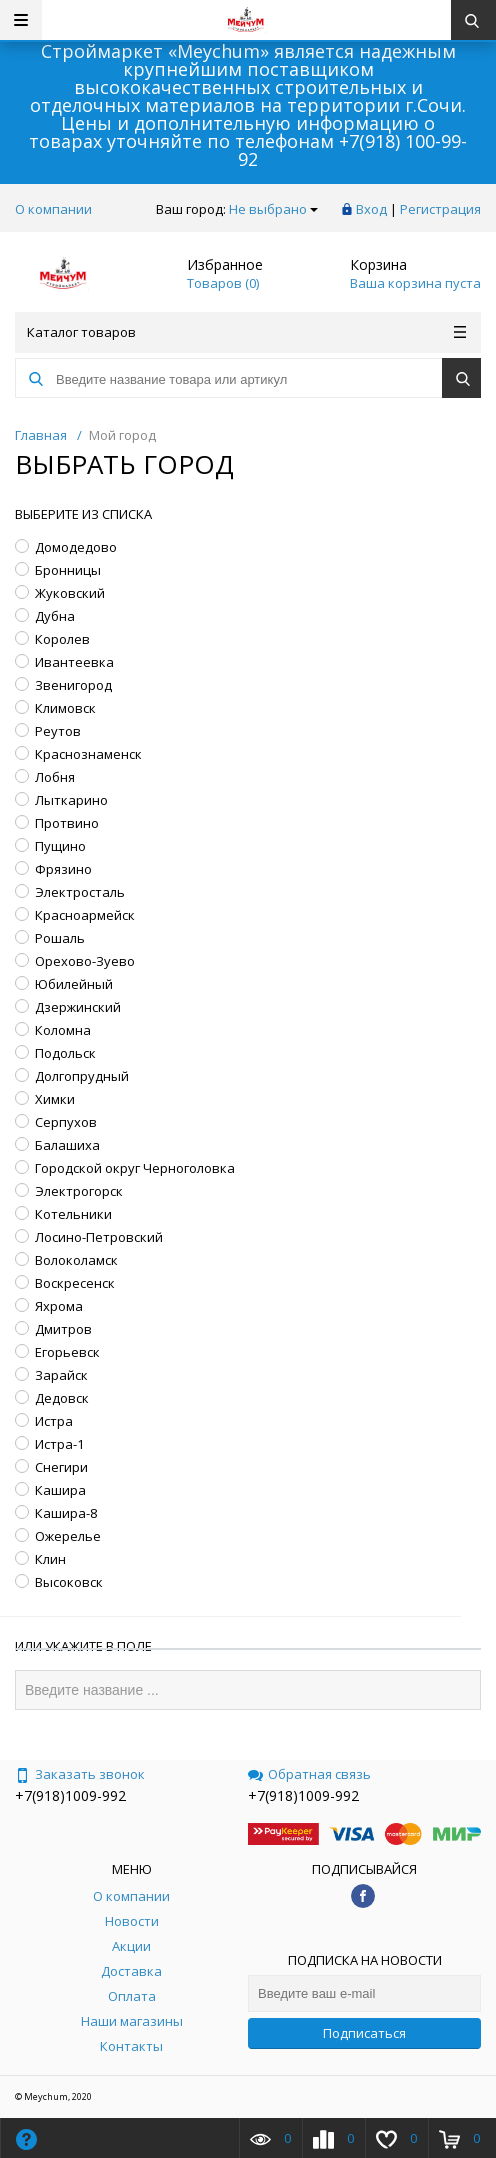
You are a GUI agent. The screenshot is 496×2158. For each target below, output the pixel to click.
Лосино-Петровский (99, 1237)
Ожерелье (68, 1536)
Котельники (73, 1214)
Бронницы (68, 570)
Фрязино (63, 869)
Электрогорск (79, 1191)
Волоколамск (76, 1260)
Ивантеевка (74, 662)
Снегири (61, 1467)
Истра (54, 1421)
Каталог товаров (246, 332)
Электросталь (80, 892)
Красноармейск (85, 915)
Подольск (65, 1053)
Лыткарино (71, 800)
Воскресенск (75, 1283)
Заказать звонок (80, 1774)
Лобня (55, 777)
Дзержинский (78, 1007)
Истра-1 (59, 1444)
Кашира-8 (66, 1513)
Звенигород (73, 685)
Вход (371, 209)
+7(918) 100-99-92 (352, 150)
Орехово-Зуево (85, 961)
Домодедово (76, 547)
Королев (62, 639)
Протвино (67, 823)
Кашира (60, 1490)
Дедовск (62, 1398)
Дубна (55, 616)
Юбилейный (74, 984)
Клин (50, 1559)
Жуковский (70, 593)
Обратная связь (309, 1774)
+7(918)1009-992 (70, 1795)
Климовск (65, 708)
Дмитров (63, 1329)
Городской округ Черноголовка (135, 1168)
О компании (53, 209)
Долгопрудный (82, 1076)
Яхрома (59, 1306)
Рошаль (60, 938)
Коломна (63, 1030)
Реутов (58, 731)
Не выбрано (273, 209)
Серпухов (66, 1122)
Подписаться (364, 2033)
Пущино (60, 846)
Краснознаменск (88, 754)
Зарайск (61, 1375)
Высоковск (69, 1582)
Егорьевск (67, 1352)
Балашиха (67, 1145)
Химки (55, 1099)
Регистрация (440, 209)
